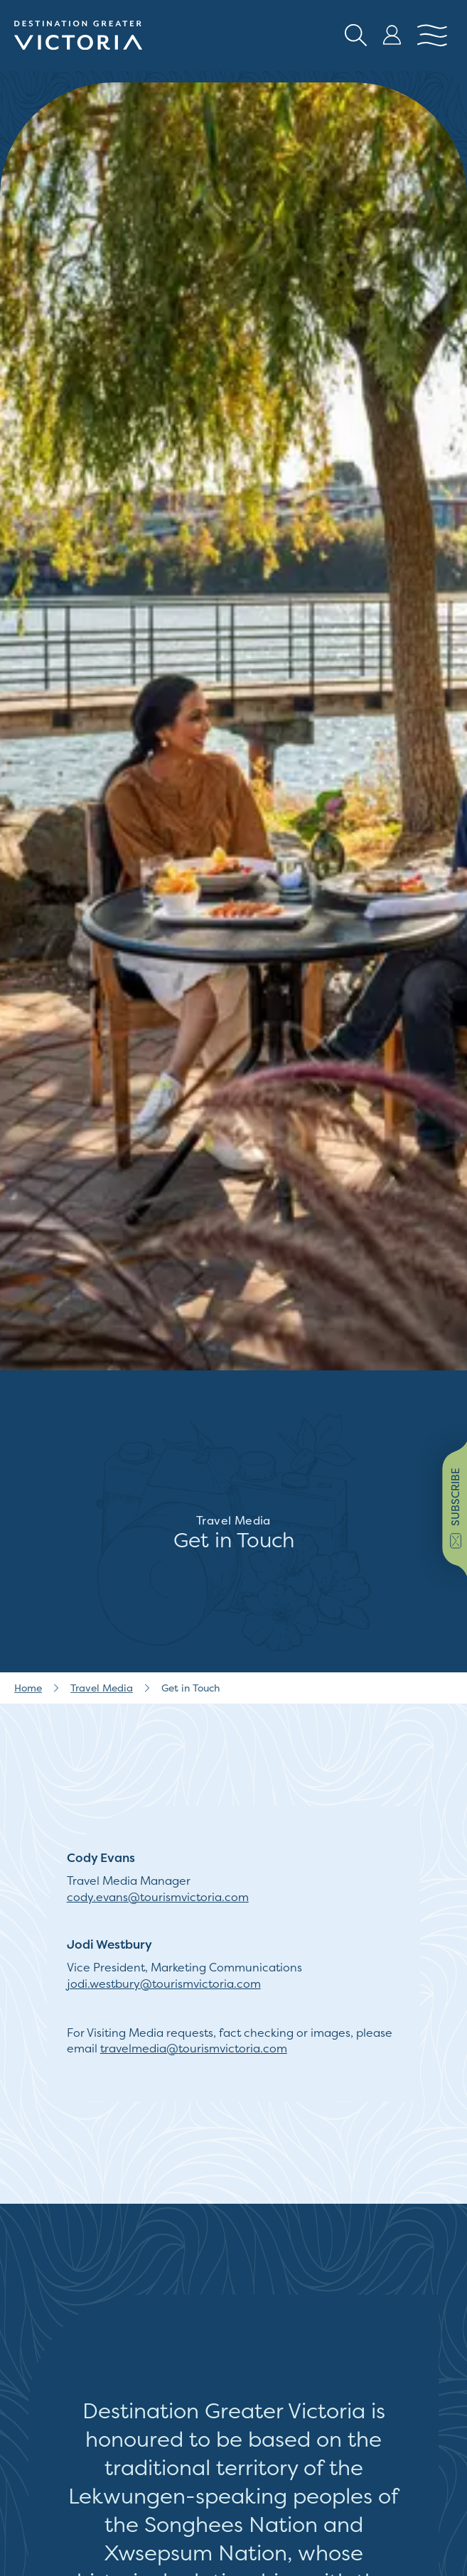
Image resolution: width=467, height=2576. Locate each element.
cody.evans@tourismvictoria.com (158, 1897)
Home (28, 1687)
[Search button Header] (356, 35)
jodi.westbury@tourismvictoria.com (164, 1983)
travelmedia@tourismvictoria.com (193, 2048)
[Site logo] (78, 35)
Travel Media (101, 1687)
